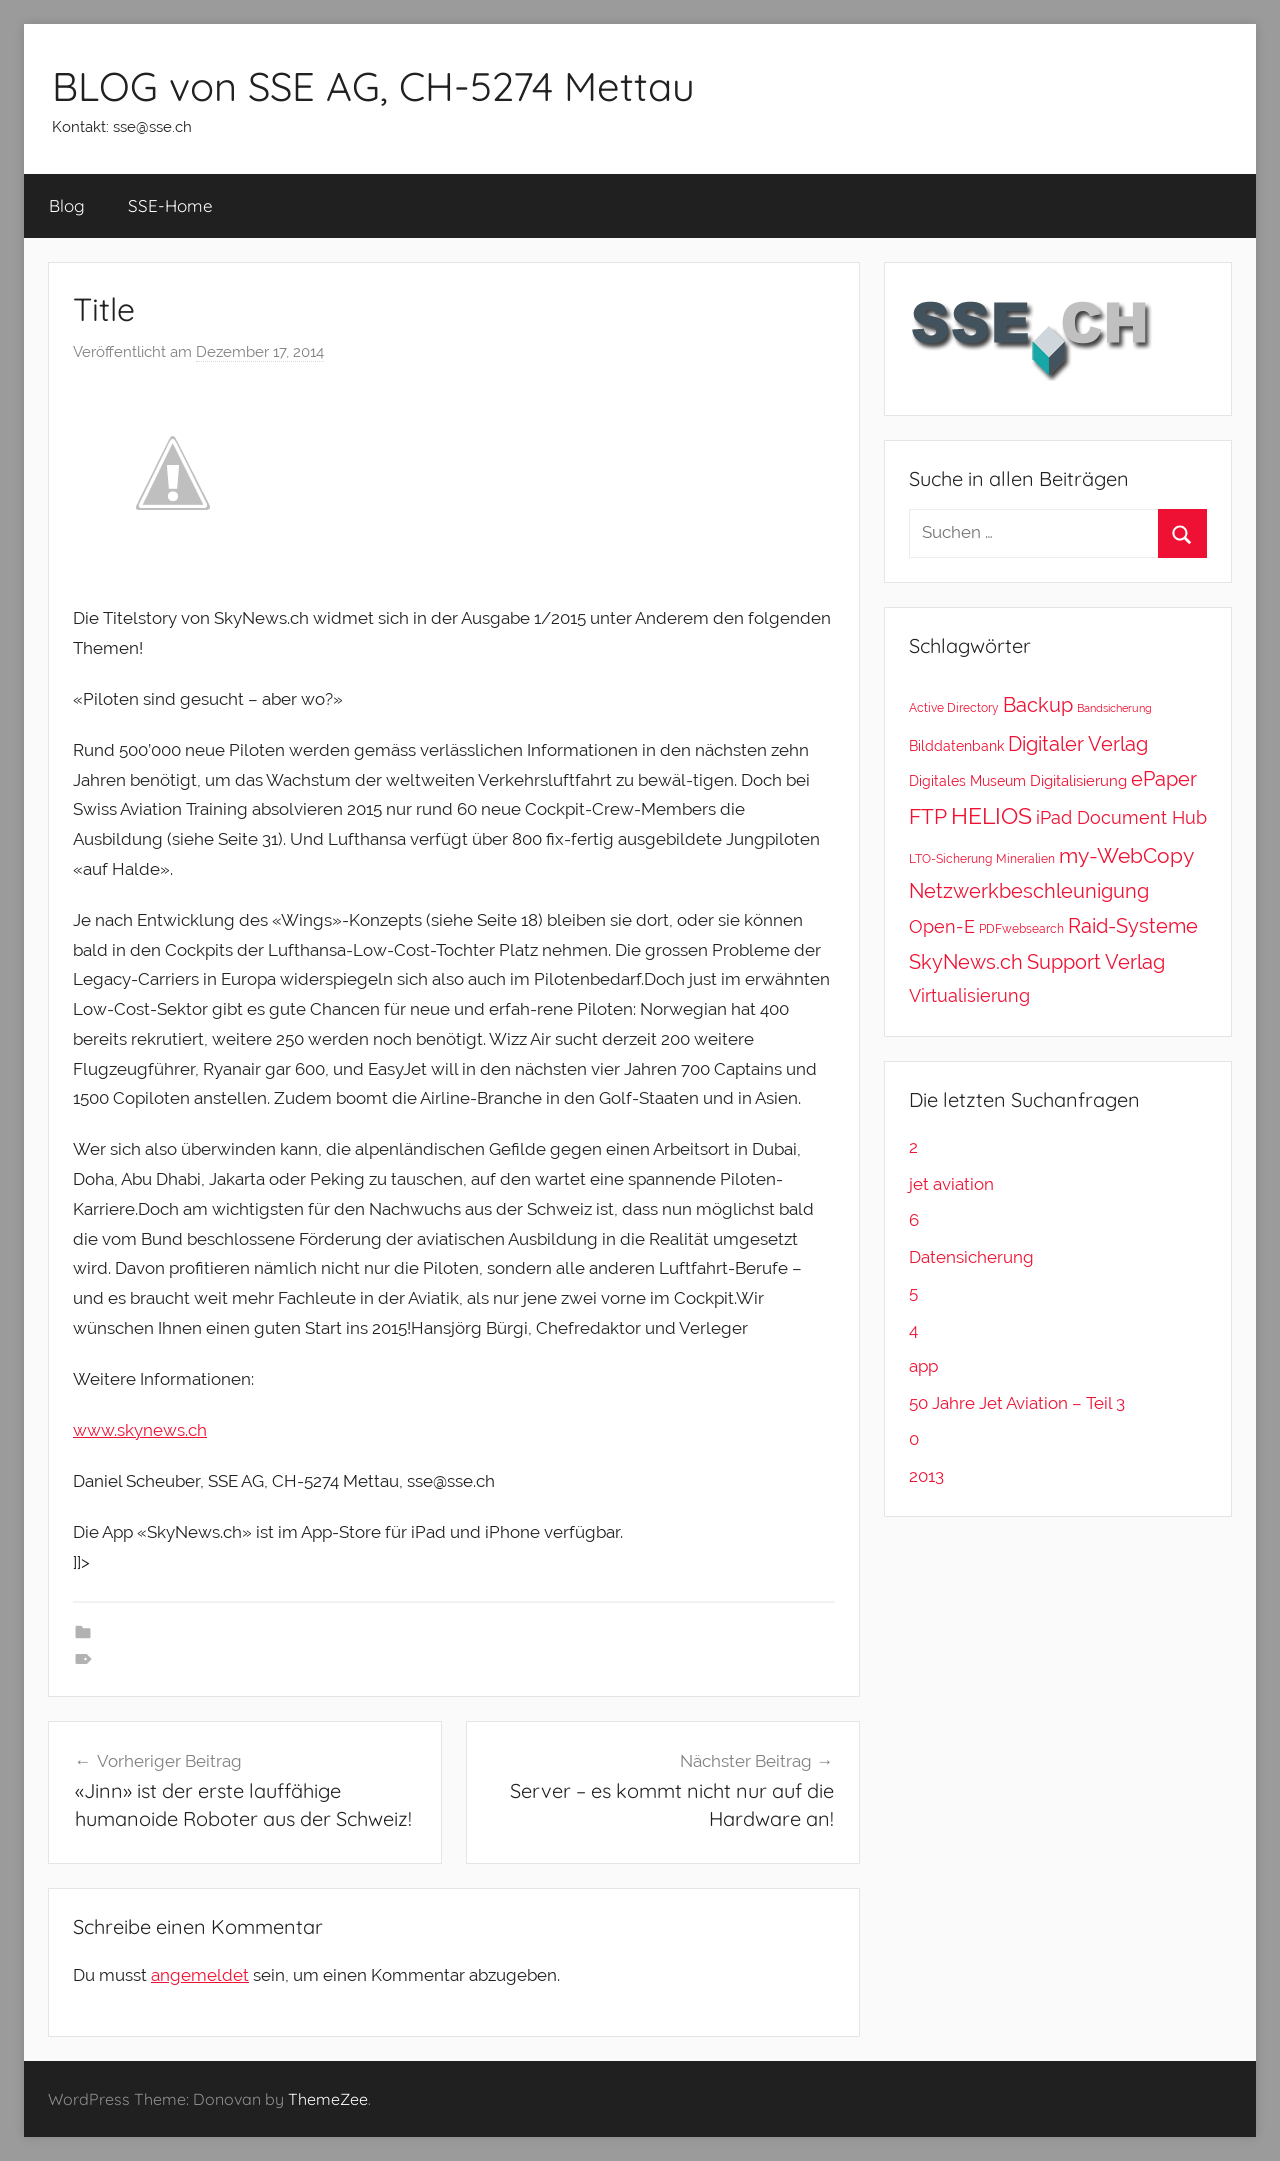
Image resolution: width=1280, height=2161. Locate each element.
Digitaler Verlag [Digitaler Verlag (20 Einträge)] (1078, 744)
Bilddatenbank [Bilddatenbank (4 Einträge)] (956, 745)
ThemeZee (328, 2099)
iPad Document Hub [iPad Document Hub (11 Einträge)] (1121, 817)
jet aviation (951, 1184)
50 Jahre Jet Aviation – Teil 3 (1017, 1403)
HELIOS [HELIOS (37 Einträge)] (991, 816)
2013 (926, 1476)
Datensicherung (971, 1257)
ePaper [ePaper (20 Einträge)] (1164, 779)
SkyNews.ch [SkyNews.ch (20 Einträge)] (966, 962)
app (923, 1366)
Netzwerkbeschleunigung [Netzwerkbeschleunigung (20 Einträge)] (1029, 891)
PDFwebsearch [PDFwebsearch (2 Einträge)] (1021, 928)
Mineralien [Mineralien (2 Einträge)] (1025, 858)
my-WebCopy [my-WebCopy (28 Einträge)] (1126, 855)
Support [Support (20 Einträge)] (1064, 962)
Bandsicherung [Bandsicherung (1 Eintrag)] (1114, 708)
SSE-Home (170, 205)
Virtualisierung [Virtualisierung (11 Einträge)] (969, 995)
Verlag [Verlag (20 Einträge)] (1135, 962)
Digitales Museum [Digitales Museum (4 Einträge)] (967, 780)
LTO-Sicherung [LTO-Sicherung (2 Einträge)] (950, 858)
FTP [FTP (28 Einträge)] (928, 816)
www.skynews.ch (140, 1430)
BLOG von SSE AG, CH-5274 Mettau (373, 86)
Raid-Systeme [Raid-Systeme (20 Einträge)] (1133, 926)
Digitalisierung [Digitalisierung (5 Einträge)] (1078, 781)
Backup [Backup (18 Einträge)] (1038, 705)
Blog (67, 205)
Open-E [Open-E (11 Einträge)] (942, 926)
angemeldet (200, 1975)
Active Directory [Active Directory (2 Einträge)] (954, 707)
